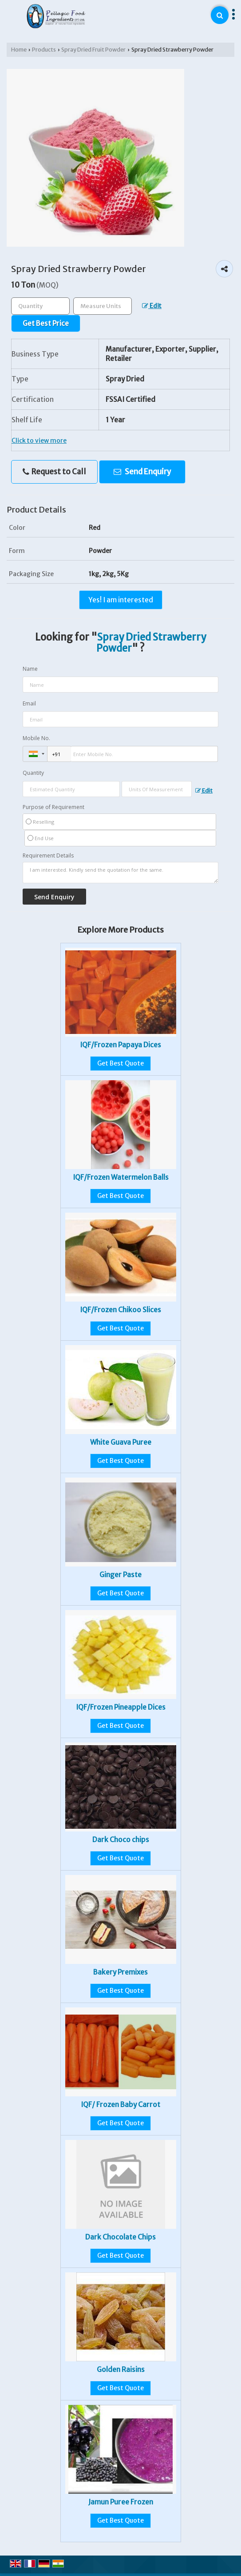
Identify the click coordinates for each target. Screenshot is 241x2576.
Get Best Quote (120, 1063)
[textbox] (102, 306)
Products (44, 49)
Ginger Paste (120, 1574)
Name (30, 669)
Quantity (33, 773)
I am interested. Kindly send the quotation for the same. (120, 872)
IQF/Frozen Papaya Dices (120, 1045)
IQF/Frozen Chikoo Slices (120, 1310)
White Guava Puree (120, 1442)
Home (19, 49)
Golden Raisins (121, 2369)
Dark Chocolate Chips (120, 2237)
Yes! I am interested (120, 600)
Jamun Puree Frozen (120, 2502)
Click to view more (39, 441)
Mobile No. (36, 738)
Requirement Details (48, 856)
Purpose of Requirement (53, 807)
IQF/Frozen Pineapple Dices (121, 1707)
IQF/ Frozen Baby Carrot (120, 2104)
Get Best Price (46, 323)
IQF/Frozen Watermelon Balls (121, 1177)
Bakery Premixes (120, 1972)
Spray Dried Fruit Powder (93, 49)
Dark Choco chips (120, 1839)
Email (29, 703)
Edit (152, 306)
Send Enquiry (142, 472)
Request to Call (54, 472)
